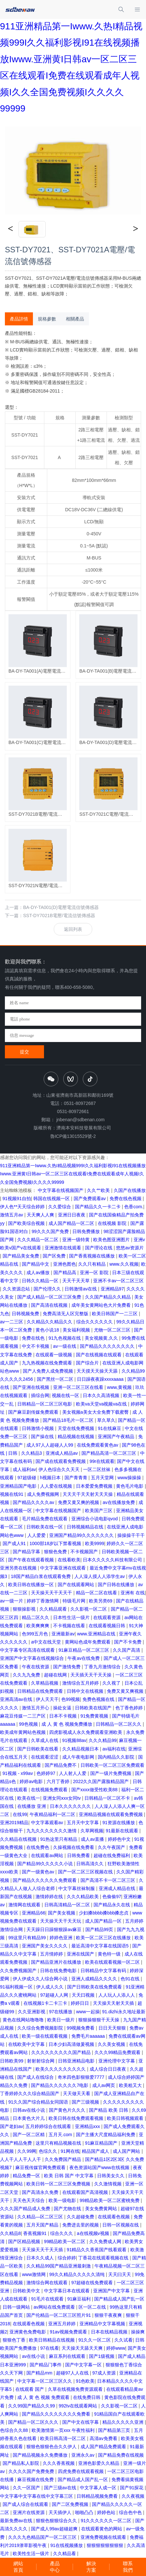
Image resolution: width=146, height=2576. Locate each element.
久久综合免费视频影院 (40, 2028)
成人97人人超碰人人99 (50, 1445)
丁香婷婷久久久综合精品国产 (30, 2093)
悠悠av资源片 (130, 1247)
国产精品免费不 (61, 1765)
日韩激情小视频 (38, 1428)
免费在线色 (34, 1338)
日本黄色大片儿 (29, 2118)
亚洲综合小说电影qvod (95, 1518)
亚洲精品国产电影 (19, 1486)
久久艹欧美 (99, 1190)
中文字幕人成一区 (99, 2487)
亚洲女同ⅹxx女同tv (62, 1798)
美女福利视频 (77, 1330)
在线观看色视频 (114, 2216)
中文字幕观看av (48, 1822)
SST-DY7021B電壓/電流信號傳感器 (59, 915)
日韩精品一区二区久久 (119, 1724)
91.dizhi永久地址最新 (123, 2011)
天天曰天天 (120, 2274)
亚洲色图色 (64, 1264)
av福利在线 (113, 1748)
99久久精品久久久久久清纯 (77, 2274)
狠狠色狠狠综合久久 (57, 2520)
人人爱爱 (37, 1535)
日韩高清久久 (90, 1863)
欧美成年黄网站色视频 (23, 1732)
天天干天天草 (76, 1280)
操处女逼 (63, 1707)
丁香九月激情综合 (103, 1666)
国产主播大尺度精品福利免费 (106, 2134)
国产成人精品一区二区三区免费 (49, 1297)
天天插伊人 (61, 2512)
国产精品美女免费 (21, 1255)
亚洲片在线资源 (29, 2512)
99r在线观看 (102, 1461)
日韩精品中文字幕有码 (103, 1970)
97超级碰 (27, 1477)
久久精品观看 (53, 1609)
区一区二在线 (93, 2307)
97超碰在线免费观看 (92, 2282)
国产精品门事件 (46, 2364)
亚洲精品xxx (88, 2126)
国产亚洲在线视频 (32, 1387)
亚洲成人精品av (62, 1453)
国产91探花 (132, 2487)
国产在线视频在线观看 (99, 1354)
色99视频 (70, 1699)
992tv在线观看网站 (78, 2405)
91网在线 (70, 2151)
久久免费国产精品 (63, 2159)
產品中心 (55, 2567)
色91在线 (130, 1978)
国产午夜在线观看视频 (31, 1559)
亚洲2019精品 (14, 1822)
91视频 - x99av (18, 1773)
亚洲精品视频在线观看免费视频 (111, 1814)
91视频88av (74, 1740)
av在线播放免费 (119, 1502)
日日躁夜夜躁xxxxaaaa (101, 1379)
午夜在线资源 (36, 1666)
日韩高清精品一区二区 (67, 1904)
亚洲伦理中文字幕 (117, 2060)
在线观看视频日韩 (107, 1625)
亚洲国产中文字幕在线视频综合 (32, 1658)
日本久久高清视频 (102, 1395)
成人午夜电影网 (78, 1757)
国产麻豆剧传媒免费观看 (34, 1412)
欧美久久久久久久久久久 (61, 2069)
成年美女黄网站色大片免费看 (101, 1305)
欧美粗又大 (131, 2085)
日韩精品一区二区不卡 (107, 1798)
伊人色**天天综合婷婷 (23, 1206)
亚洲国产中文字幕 (112, 2290)
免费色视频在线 (99, 1699)
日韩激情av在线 (81, 1288)
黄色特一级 (110, 1954)
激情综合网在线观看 (47, 2282)
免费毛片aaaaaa (88, 2036)
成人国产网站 (127, 2151)
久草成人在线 (45, 1740)
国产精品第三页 (114, 2430)
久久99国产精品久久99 (32, 2405)
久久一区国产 (27, 2487)
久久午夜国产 (112, 1847)
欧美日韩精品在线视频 (52, 2340)
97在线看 (49, 2348)
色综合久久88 (14, 2430)
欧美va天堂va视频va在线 (102, 1404)
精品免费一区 (27, 2175)
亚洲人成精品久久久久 (94, 1978)
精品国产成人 (96, 2151)
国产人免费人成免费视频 (48, 1371)
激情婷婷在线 (50, 1896)
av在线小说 (34, 2356)
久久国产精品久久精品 (108, 1297)
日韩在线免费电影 (59, 1970)
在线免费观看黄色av (98, 1445)
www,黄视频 (120, 1387)
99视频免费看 (81, 2028)
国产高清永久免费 (41, 2192)
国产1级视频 (102, 2356)
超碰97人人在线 (73, 2372)
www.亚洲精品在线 (97, 1633)
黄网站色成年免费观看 (88, 1642)
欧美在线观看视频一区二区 (113, 1962)
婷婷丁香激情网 (43, 1600)
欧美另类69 (101, 1600)
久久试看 (123, 2340)
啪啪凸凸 (85, 2512)
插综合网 (40, 1395)
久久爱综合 (60, 1206)
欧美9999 (94, 1543)
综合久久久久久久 (95, 1321)
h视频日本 (51, 1477)
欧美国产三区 (99, 1510)
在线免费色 (38, 1847)
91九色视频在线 (65, 1338)
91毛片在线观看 (48, 2298)
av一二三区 (12, 1321)
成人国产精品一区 (104, 1921)
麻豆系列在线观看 (68, 2356)
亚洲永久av (83, 2455)
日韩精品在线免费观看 (40, 1691)
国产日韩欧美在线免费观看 (95, 1986)
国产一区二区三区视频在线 (86, 1871)
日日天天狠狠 (112, 2028)
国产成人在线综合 (36, 2077)
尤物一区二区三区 (113, 1330)
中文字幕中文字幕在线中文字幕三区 (37, 2496)
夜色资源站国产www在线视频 (100, 2167)
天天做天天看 (77, 2093)
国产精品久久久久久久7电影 (60, 2085)
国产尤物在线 (68, 2208)
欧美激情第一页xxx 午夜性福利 (64, 2430)
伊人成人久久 (50, 1986)
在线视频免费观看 (50, 1789)
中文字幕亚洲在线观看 (63, 1568)
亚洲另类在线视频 (19, 1568)
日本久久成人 (40, 2257)
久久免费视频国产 (19, 1970)
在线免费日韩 (87, 2397)
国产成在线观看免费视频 (61, 1461)
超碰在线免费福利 (112, 1855)
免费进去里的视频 (81, 2224)
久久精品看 (65, 2553)
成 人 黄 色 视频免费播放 (67, 1724)
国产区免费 (55, 1255)
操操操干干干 (131, 1535)
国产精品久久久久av (34, 1502)
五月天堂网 (103, 1477)
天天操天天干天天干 (52, 1592)
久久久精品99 (103, 1740)
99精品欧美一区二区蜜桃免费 (110, 2200)
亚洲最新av (63, 1633)
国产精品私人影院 (21, 2463)
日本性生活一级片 (72, 1617)
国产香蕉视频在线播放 (92, 1255)
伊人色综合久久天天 (59, 1469)
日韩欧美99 (12, 2060)
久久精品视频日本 (81, 1748)
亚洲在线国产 (81, 1954)
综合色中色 (131, 2512)
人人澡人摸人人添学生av (100, 1576)
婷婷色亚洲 (62, 1937)
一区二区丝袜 (97, 1469)
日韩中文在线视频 (86, 1691)
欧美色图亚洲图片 (112, 1239)
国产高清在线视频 (50, 1305)
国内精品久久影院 (117, 1757)
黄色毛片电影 (130, 1486)
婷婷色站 (107, 2512)
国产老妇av (11, 2126)
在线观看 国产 (30, 2389)
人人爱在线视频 (56, 1486)
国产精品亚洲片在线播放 (56, 1962)
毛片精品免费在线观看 (45, 1518)
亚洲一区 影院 (95, 1272)
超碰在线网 (56, 1674)
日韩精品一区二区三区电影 (45, 1404)
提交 (24, 1051)
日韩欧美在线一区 (45, 1526)
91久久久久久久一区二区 (107, 2520)
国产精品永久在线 (112, 1904)
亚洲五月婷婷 (62, 2323)
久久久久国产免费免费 (31, 2471)
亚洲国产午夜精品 (117, 1436)
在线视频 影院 (113, 1223)
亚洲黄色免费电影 (28, 2331)
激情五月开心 (36, 1707)
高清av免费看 (104, 2438)
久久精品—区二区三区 (40, 2216)
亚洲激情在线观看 (63, 1247)
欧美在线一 (28, 1798)
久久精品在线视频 (19, 1839)
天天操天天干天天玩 (61, 1921)
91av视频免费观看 (69, 2331)
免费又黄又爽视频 (126, 1691)
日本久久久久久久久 (71, 1806)
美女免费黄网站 (101, 2208)
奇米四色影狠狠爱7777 (82, 2077)
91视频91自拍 (17, 1198)
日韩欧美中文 (27, 2290)
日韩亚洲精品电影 (77, 2060)
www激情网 (34, 2274)
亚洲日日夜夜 (72, 1214)
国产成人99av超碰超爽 (55, 2528)
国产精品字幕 (27, 1551)
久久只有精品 (92, 1264)
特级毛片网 (75, 1600)
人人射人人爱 (73, 1773)
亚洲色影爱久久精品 (99, 2463)
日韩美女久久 (111, 2175)
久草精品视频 (45, 1683)
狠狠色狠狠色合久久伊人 (52, 2446)
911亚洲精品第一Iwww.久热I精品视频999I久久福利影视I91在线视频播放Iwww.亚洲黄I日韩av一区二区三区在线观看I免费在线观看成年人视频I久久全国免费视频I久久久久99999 (73, 1173)
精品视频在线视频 (76, 1436)
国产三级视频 (86, 2102)
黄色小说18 (48, 1330)
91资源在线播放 (119, 1822)
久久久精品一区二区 (38, 1239)
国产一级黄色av (38, 1871)
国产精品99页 (99, 1929)
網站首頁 (18, 2567)
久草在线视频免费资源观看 (76, 2389)
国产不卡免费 (128, 1642)
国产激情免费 (67, 1666)
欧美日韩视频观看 (126, 2118)
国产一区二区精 (29, 2134)
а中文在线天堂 (46, 1642)
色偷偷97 (111, 1896)
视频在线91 (12, 1494)
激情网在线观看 (25, 1904)
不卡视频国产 (84, 1551)
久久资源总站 (17, 1288)
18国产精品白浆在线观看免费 (41, 1576)
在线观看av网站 (48, 1855)
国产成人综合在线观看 (26, 2504)
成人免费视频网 (43, 1494)
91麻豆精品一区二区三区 (84, 1650)
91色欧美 (85, 2381)
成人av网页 (104, 2085)
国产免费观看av (90, 1198)
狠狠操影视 (25, 1609)
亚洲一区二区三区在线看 (79, 1387)
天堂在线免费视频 (76, 1428)
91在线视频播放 (67, 2545)
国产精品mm (39, 2372)
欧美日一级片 (61, 2019)
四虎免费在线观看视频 (81, 2471)
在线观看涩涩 (45, 1757)
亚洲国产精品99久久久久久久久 (82, 1535)
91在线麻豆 (110, 1428)
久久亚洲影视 (32, 2011)
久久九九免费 (27, 1674)
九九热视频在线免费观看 (47, 1362)
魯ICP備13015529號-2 (73, 1136)
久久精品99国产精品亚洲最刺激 (59, 2266)
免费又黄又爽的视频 (79, 1502)
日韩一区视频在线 (121, 2224)
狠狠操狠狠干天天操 (99, 2019)
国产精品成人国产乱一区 (119, 2298)
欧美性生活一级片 (32, 2553)
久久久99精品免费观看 (118, 2052)
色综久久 (48, 2151)
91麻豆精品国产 (102, 2143)
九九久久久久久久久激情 (52, 1830)
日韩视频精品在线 (86, 1526)
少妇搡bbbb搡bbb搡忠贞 (104, 1912)
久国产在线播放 (130, 1190)
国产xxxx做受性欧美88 (95, 1789)
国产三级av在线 (61, 2487)
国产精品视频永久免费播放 (41, 2455)
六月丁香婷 (59, 1781)
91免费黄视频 (95, 1716)
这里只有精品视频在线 (59, 2143)
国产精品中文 (36, 1264)
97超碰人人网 (54, 1995)
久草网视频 (91, 1830)
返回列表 (73, 929)
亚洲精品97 (112, 1288)
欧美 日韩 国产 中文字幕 (69, 2175)
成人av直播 (93, 1839)
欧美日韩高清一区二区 (63, 2438)
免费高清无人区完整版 (66, 1313)
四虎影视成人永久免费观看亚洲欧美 (86, 1732)
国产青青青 (77, 1477)
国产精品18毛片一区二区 (69, 1420)
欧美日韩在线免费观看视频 (77, 2118)
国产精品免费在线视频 (121, 2455)
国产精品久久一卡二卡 (98, 1206)
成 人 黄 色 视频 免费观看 (43, 2397)
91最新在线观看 (122, 1830)
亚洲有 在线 (133, 1592)
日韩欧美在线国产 (94, 1707)
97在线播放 (61, 2011)
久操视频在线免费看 (74, 1847)
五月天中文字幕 (83, 1822)
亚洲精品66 (33, 1912)
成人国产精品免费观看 (103, 2446)
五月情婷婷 (52, 1954)
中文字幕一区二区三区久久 (45, 2381)
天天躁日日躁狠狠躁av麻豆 (54, 1929)
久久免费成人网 (106, 2241)
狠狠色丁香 (15, 2340)
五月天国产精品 (43, 2224)
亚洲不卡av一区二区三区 (118, 1280)
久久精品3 (32, 1453)
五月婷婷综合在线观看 (48, 2126)
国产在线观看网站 (76, 1584)
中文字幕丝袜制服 (77, 1888)
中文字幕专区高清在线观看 (28, 1650)
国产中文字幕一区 (84, 2364)
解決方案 (91, 2567)
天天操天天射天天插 (114, 2003)
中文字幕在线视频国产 (61, 1190)
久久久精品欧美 (83, 1896)
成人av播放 (38, 1272)
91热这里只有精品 (59, 1839)
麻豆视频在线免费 (36, 2479)
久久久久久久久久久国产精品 (61, 2052)
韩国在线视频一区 (52, 1198)
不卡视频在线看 (69, 1625)
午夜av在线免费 (84, 1658)
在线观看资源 (107, 1617)
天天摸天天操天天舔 (98, 1371)
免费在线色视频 (126, 1198)
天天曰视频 (84, 1995)
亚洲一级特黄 (76, 1239)
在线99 (20, 1814)
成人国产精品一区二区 (72, 1223)
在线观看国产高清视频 (85, 2192)
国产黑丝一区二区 (56, 1379)
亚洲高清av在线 (17, 1699)
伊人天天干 (47, 1699)
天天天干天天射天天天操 (88, 1494)
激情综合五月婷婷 (81, 1683)
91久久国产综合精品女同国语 (38, 2102)
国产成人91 (15, 1543)
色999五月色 (35, 1633)
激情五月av (12, 1214)
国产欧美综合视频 (27, 1223)
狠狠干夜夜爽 (109, 2315)
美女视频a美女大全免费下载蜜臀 (96, 1412)
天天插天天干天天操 (91, 1674)
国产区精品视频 (24, 2241)
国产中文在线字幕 (81, 2422)
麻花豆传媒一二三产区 (23, 1716)
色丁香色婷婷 (129, 1707)
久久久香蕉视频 (59, 2463)
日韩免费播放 (86, 1231)
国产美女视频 (62, 1912)
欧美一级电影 (63, 2200)
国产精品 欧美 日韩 (109, 2110)
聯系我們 (128, 2567)
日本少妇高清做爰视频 (72, 2044)
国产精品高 (65, 1272)
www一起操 (87, 2011)
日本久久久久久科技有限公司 (113, 1559)
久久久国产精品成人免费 (25, 2208)
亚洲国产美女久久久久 (45, 1945)
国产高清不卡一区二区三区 (108, 1880)
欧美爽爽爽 (38, 1625)
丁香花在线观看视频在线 (104, 2257)
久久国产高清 (127, 1650)
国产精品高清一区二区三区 (109, 1453)
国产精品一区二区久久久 (34, 2422)
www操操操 (129, 1477)
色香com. (133, 1206)
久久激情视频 (108, 2183)
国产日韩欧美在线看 (38, 1748)
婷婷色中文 (120, 1839)
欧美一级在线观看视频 (45, 2036)
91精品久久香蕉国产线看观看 (97, 2249)
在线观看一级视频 (54, 1354)
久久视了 (112, 1683)
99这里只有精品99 (27, 1937)
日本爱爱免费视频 (95, 1486)
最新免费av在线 (17, 2520)
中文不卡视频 (36, 1346)
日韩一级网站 (17, 2307)
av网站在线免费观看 (55, 2307)
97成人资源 (104, 2372)
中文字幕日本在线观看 (67, 2290)
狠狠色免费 (56, 1551)
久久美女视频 (112, 2044)
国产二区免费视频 (71, 2504)
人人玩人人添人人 (117, 1995)
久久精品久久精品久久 (50, 1321)
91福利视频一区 (17, 1986)
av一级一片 (12, 1600)
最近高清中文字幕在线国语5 (100, 1945)
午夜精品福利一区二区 (53, 1814)
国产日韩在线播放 (117, 1584)
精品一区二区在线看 (97, 1592)
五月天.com (61, 2134)
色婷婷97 (46, 1773)
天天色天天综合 (29, 2200)
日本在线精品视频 (110, 2331)
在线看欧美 (69, 1559)
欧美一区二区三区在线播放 (104, 1937)
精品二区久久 (36, 1617)
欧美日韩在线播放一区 (31, 1584)
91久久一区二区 (95, 2340)
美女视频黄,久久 (102, 1338)
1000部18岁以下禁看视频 (56, 1543)
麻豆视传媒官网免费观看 (41, 2167)
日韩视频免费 (26, 1313)
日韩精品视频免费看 (98, 2496)
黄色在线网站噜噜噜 (24, 2019)
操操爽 (138, 2331)
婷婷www (115, 2348)
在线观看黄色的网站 (102, 2528)
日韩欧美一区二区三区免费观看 (112, 1765)
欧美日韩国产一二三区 (115, 1313)
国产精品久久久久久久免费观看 (45, 1880)
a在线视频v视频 (93, 2233)
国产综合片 (88, 1362)
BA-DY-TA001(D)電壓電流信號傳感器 (61, 907)
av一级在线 (65, 1346)
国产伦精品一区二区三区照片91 (59, 2315)
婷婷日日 (80, 2003)
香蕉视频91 (35, 2233)
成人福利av (24, 1469)
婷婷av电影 (32, 1781)
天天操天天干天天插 (43, 2249)
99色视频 (29, 1724)
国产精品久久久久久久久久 (108, 1346)
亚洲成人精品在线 (118, 1888)
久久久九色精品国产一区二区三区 (43, 2537)
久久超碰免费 (81, 2216)
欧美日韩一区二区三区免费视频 (59, 2183)
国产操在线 (43, 1436)
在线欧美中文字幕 (27, 2044)
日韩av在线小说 (29, 2110)
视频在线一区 (66, 1395)
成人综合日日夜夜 (108, 2069)
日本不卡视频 (63, 1716)
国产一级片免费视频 (111, 1773)
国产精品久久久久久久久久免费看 (57, 2414)
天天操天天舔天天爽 (83, 2348)
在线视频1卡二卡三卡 (45, 2003)
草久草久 (106, 1420)
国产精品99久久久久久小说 (45, 1863)
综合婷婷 (67, 2257)
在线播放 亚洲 (32, 1806)
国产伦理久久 (48, 1288)
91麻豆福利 (79, 2298)
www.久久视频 (124, 1264)
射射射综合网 (41, 2060)
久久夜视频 (133, 2496)
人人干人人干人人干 (21, 2159)
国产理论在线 (99, 1247)
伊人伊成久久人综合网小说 (41, 1978)
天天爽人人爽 (41, 1214)
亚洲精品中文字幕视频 (103, 2323)
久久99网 (26, 2151)
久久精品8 (10, 2233)
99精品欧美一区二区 (65, 2241)
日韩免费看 (79, 1855)
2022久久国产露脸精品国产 (101, 1781)
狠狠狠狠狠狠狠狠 (105, 2545)
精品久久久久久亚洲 (123, 2422)
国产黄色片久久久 (68, 2110)
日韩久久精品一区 (41, 1280)
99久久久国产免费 (51, 1231)
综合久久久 (62, 2233)
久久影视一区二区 (89, 1609)
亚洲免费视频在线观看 (103, 2537)
